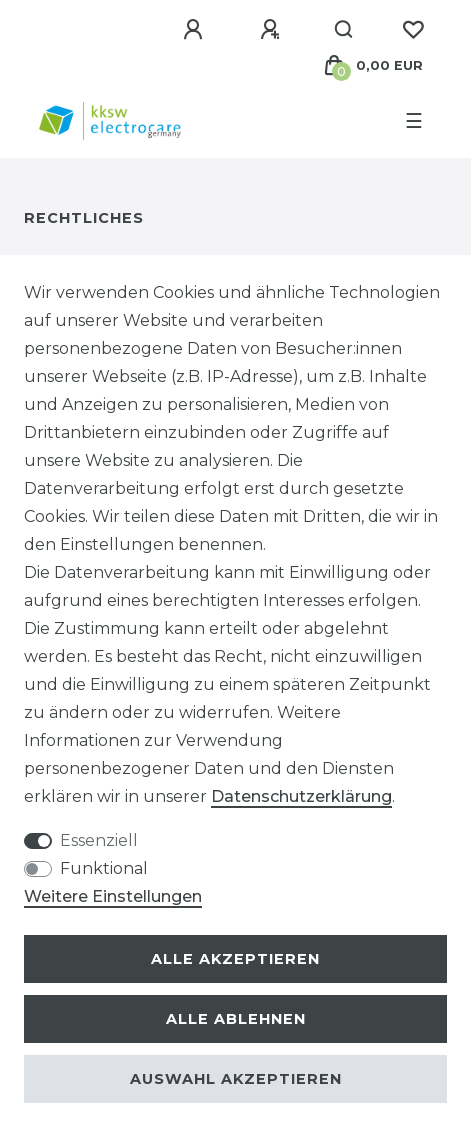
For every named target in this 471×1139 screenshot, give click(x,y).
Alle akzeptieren (235, 959)
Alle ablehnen (236, 1019)
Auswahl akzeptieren (236, 1079)
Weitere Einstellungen (113, 896)
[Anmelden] (196, 30)
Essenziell (99, 840)
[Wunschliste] (413, 30)
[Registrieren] (273, 30)
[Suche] (344, 30)
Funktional (104, 868)
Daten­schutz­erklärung (301, 796)
